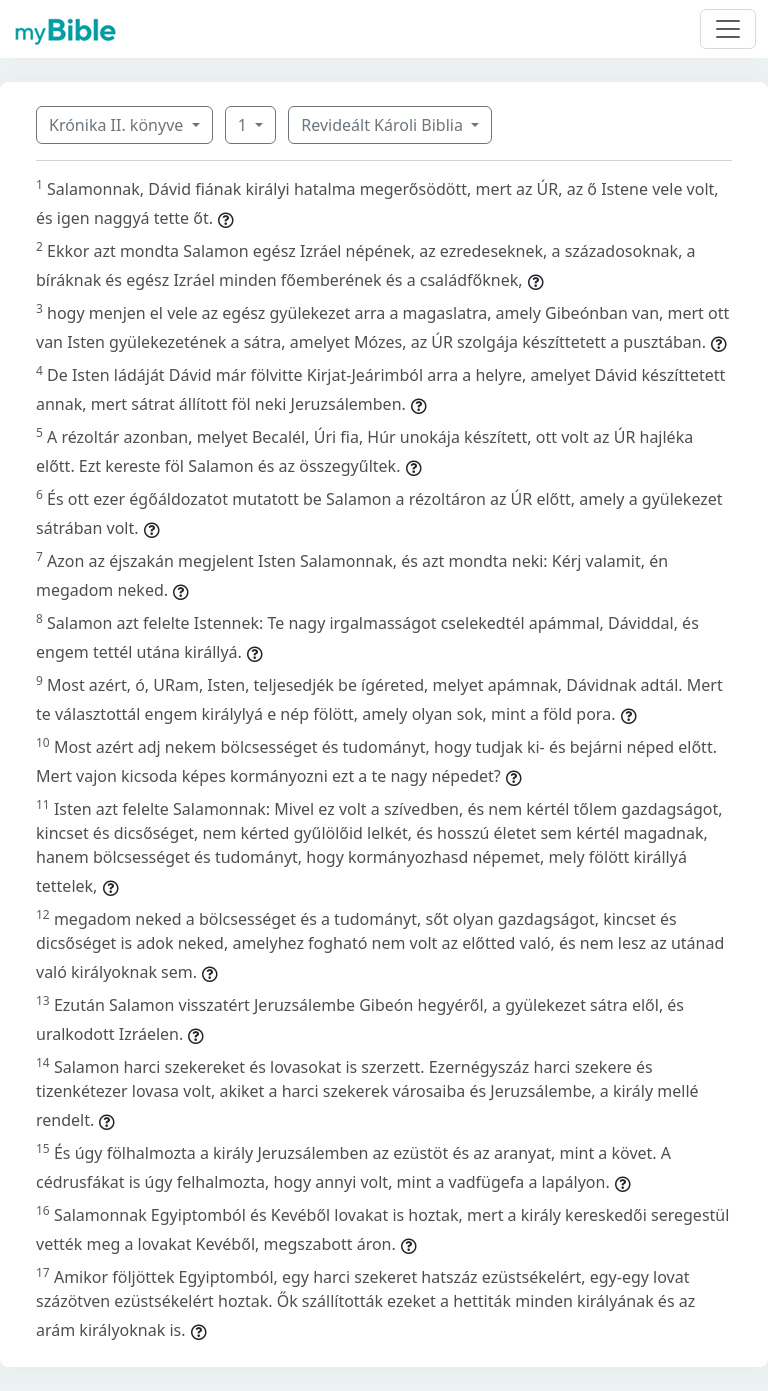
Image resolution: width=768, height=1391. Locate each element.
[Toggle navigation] (728, 29)
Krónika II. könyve (118, 125)
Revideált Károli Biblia (384, 125)
